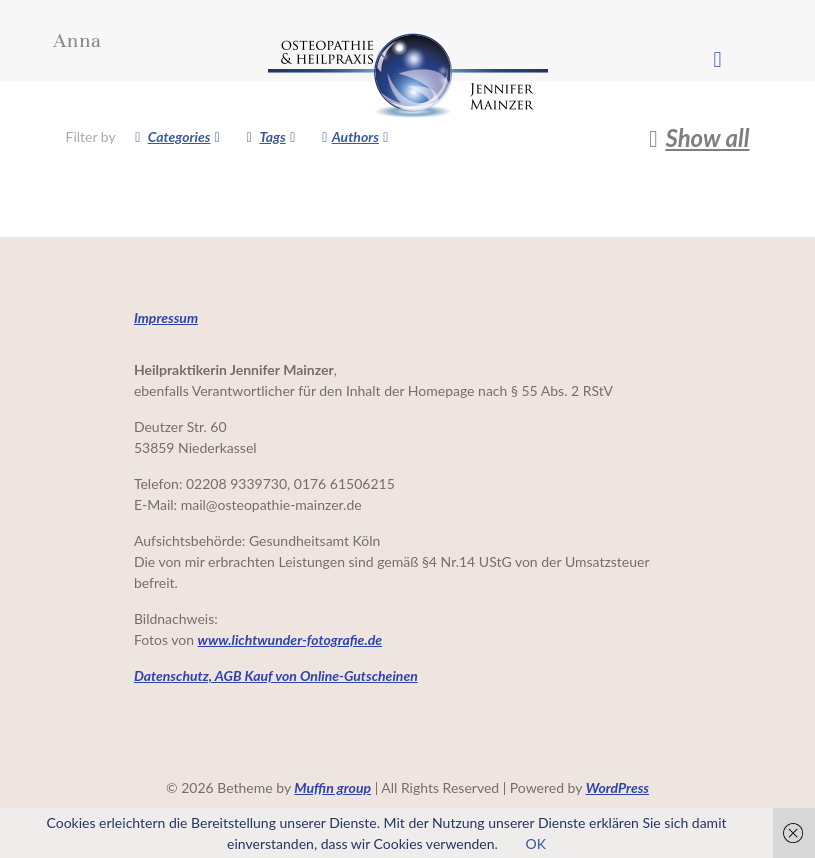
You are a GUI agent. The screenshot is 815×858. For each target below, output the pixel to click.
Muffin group (332, 787)
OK (535, 843)
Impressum (166, 317)
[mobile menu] (718, 59)
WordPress (617, 787)
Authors (355, 136)
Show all (695, 138)
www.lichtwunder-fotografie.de (290, 639)
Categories (178, 136)
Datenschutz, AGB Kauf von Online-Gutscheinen (276, 675)
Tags (270, 136)
